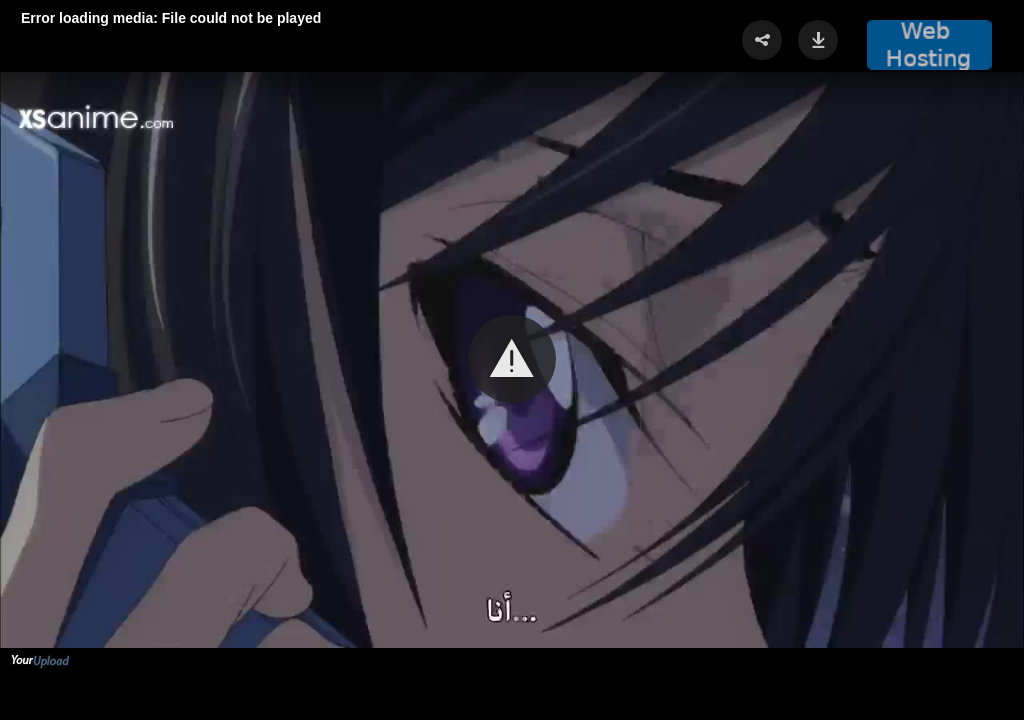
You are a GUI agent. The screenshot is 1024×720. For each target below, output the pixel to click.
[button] (512, 359)
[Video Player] (512, 360)
